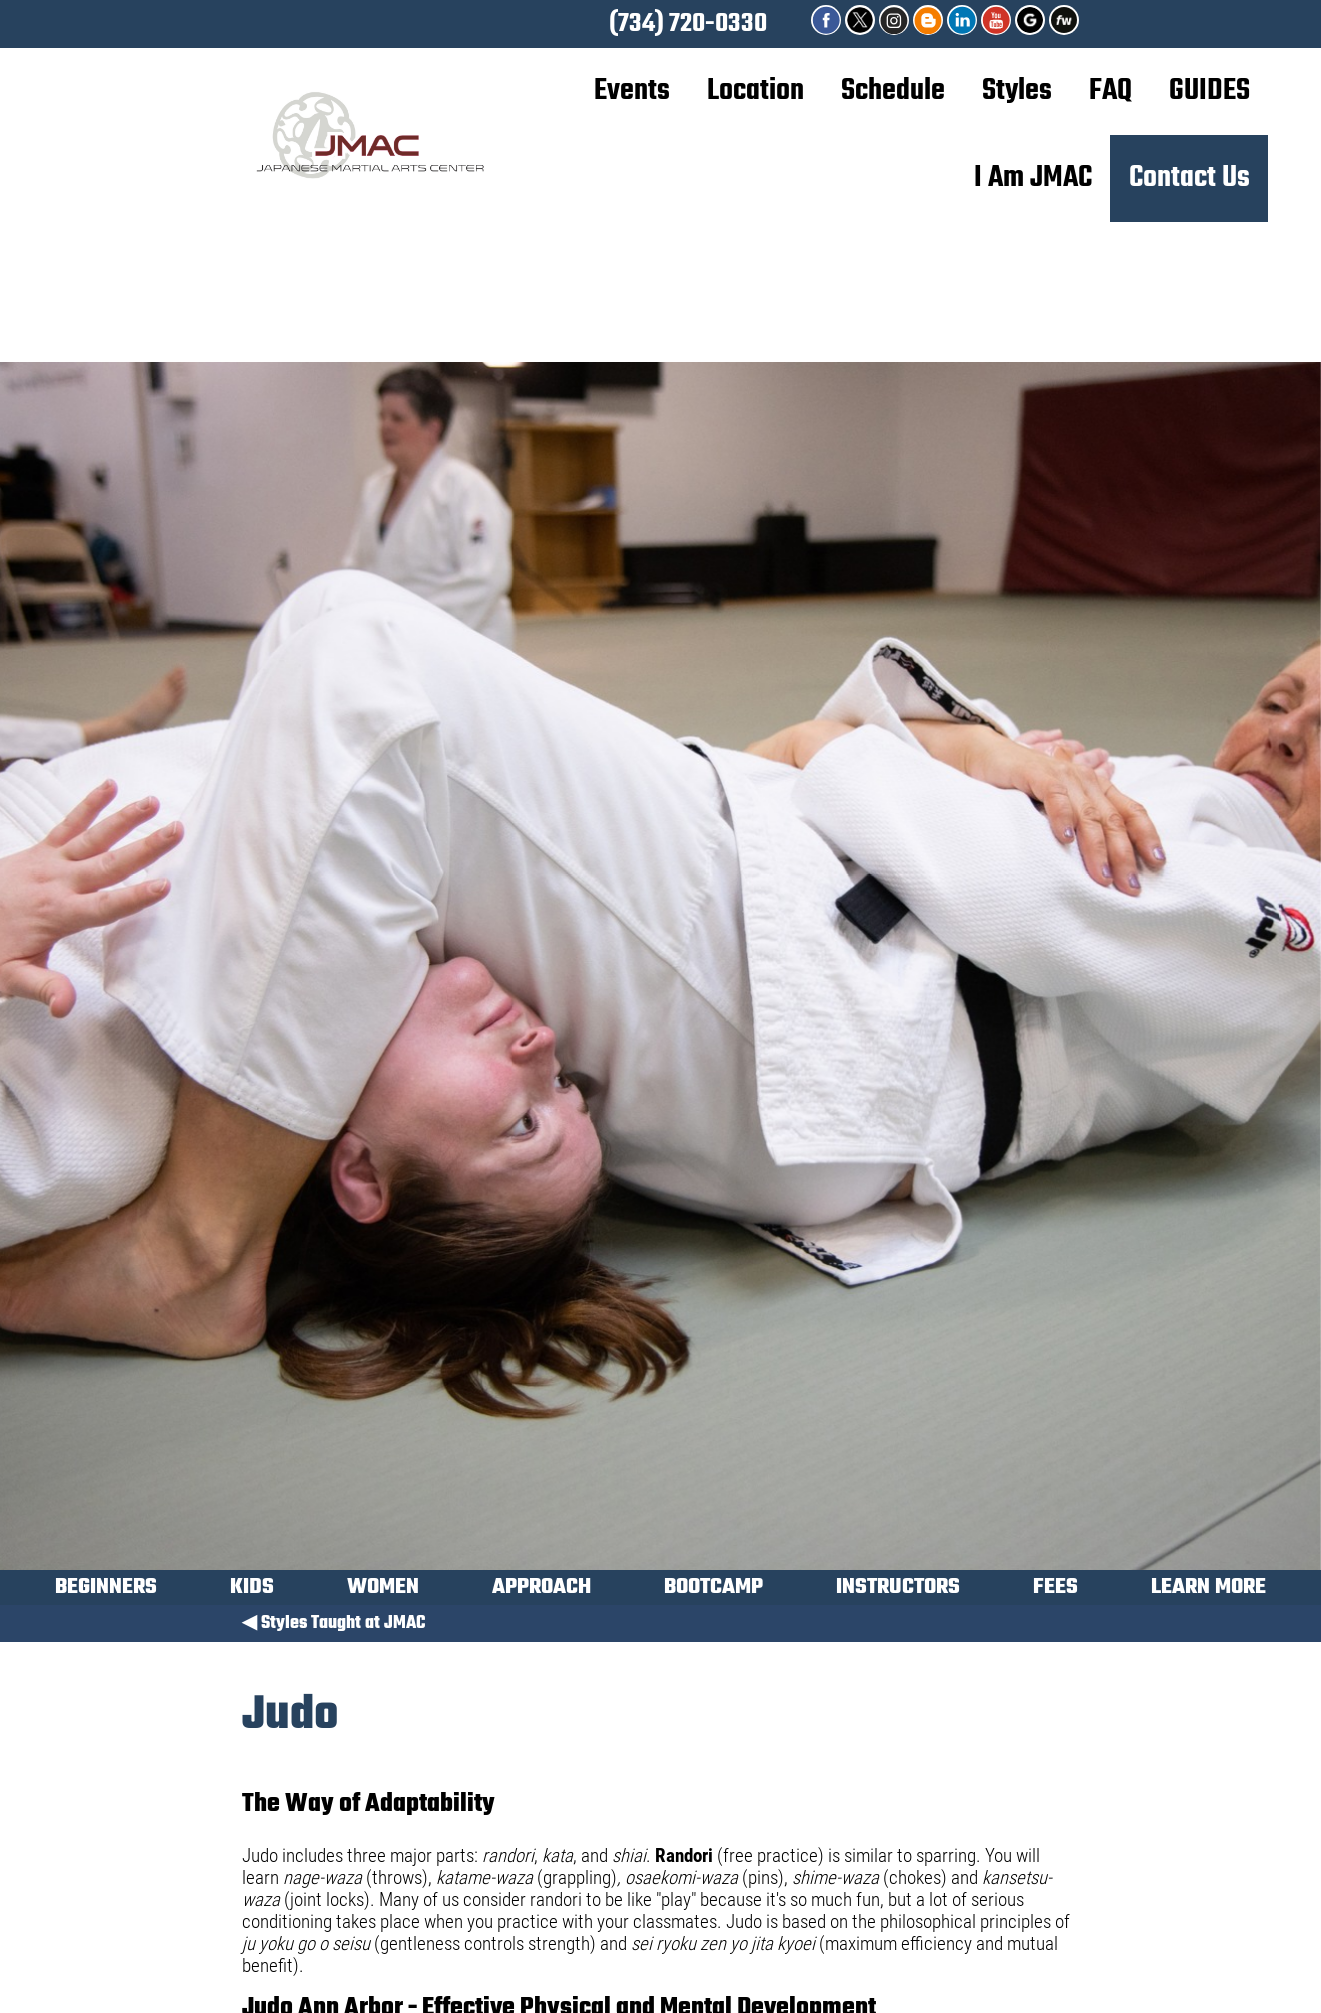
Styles (1017, 91)
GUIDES (1209, 91)
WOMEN (383, 1590)
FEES (1055, 1590)
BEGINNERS (106, 1590)
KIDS (252, 1590)
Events (632, 91)
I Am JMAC (1033, 178)
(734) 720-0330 (688, 24)
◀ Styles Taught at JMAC (333, 1623)
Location (755, 91)
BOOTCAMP (713, 1590)
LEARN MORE (1208, 1590)
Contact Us (1189, 178)
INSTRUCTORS (898, 1590)
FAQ (1110, 91)
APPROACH (541, 1590)
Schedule (893, 91)
